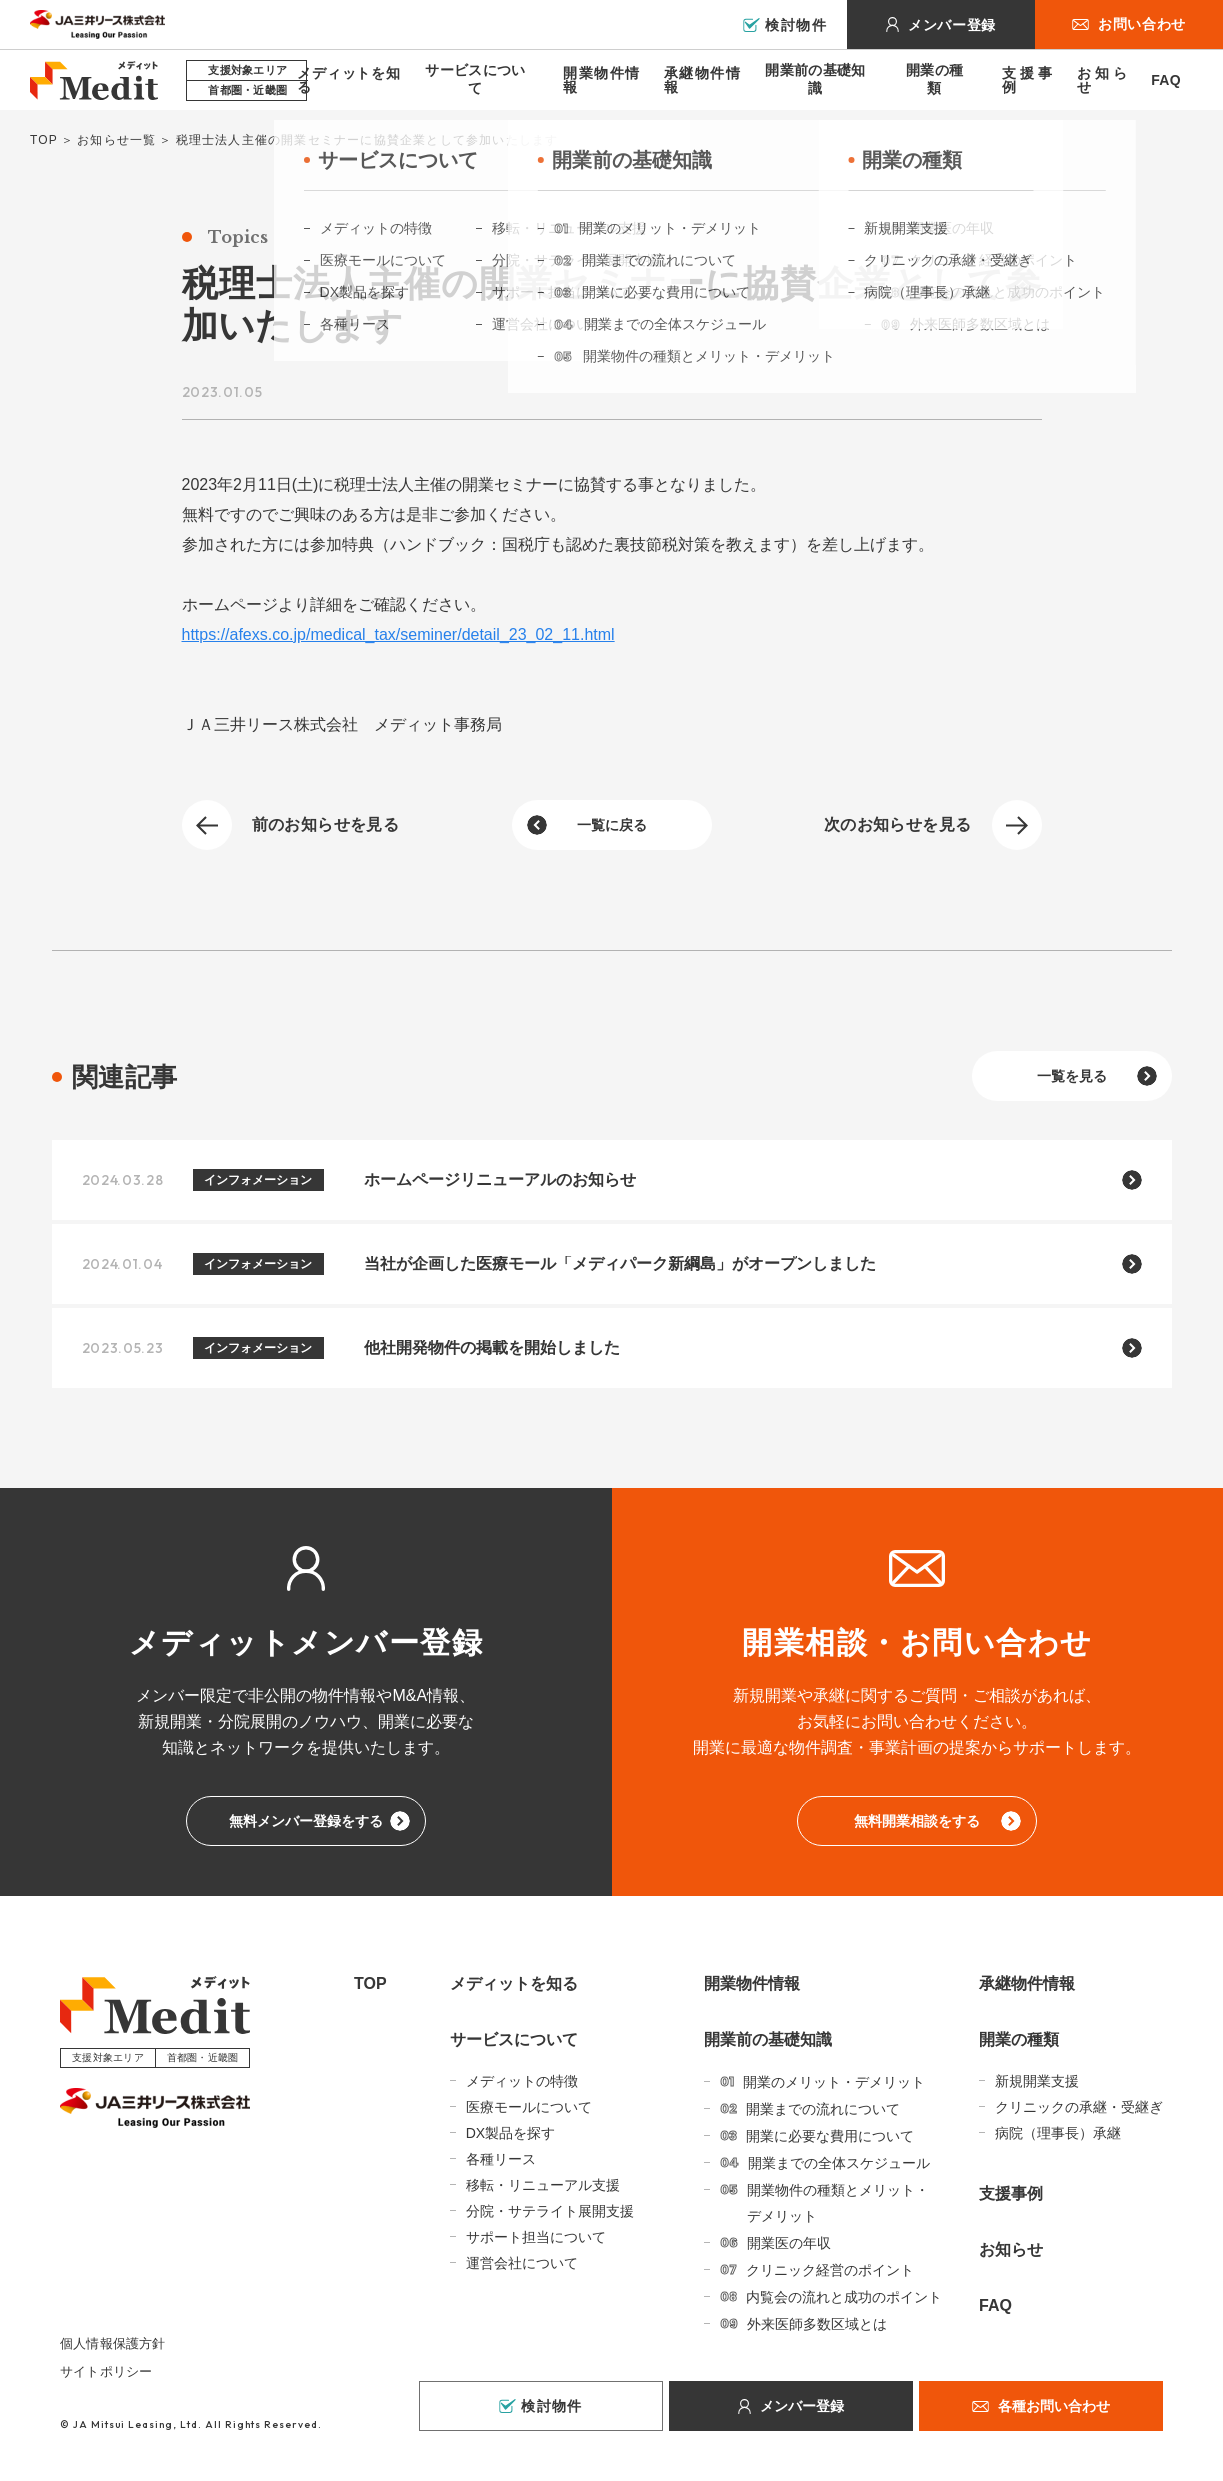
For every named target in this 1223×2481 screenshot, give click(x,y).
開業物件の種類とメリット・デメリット (838, 2203)
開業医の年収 (789, 2243)
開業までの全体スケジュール (839, 2163)
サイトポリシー (106, 2371)
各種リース (501, 2159)
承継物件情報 (702, 80)
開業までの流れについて (823, 2109)
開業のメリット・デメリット (834, 2082)
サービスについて (475, 79)
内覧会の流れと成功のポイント (844, 2297)
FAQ (1166, 80)
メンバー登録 (952, 25)
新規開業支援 (1037, 2081)
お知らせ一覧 (116, 140)
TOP (44, 140)
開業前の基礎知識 (815, 79)
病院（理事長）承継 (1058, 2133)
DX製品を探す (510, 2133)
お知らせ (1102, 80)
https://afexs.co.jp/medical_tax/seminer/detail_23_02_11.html (398, 634)
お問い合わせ (1142, 24)
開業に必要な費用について (830, 2136)
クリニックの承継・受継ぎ (1079, 2107)
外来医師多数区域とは (817, 2324)
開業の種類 (934, 79)
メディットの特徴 (522, 2081)
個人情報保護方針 (112, 2343)
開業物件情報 (601, 80)
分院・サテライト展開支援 (550, 2211)
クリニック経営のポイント (830, 2270)
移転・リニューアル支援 (543, 2185)
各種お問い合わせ (1054, 2406)
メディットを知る (348, 80)
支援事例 (1027, 80)
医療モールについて (529, 2107)
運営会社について (522, 2263)
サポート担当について (536, 2237)
